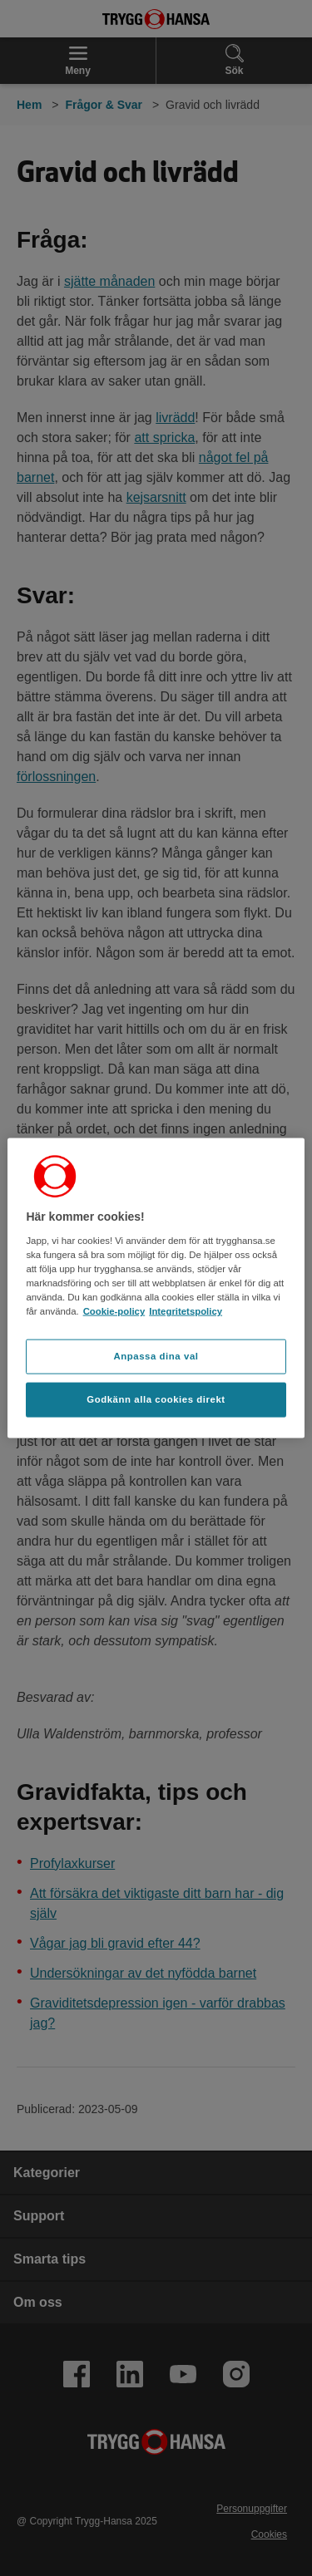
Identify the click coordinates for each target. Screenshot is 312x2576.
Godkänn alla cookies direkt (156, 1399)
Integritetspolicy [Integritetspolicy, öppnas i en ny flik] (185, 1311)
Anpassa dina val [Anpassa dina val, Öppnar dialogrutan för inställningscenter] (155, 1356)
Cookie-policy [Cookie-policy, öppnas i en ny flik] (114, 1311)
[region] (155, 1288)
